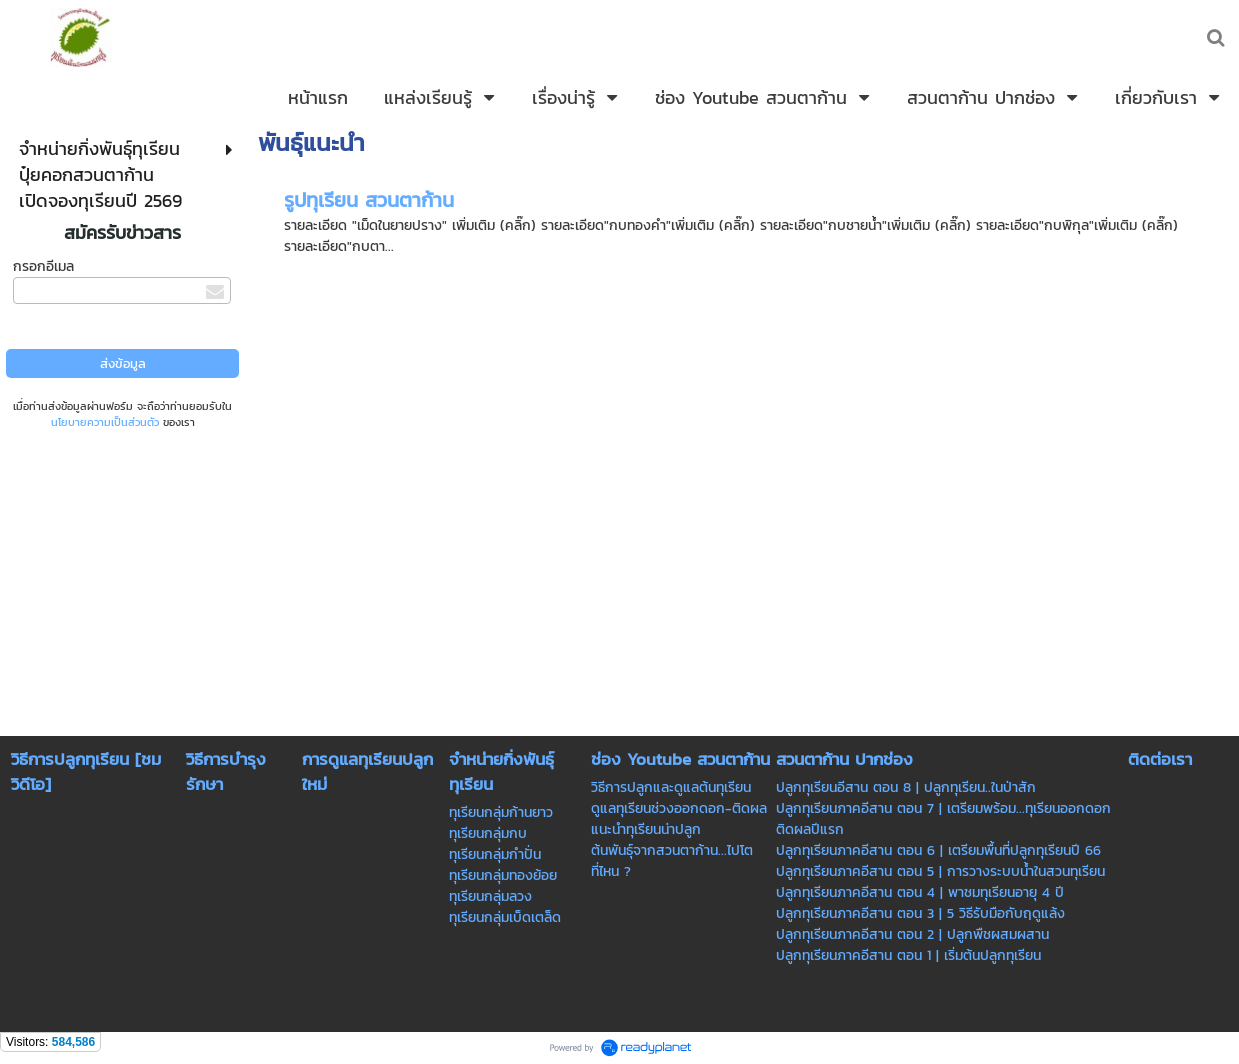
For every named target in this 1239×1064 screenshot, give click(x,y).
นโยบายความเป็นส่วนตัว (105, 422)
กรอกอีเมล (43, 266)
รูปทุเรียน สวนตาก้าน (369, 200)
